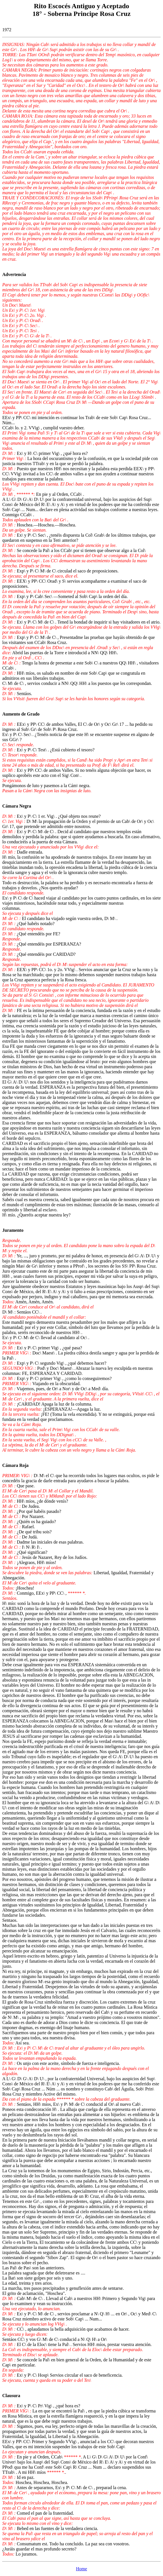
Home (81, 2568)
